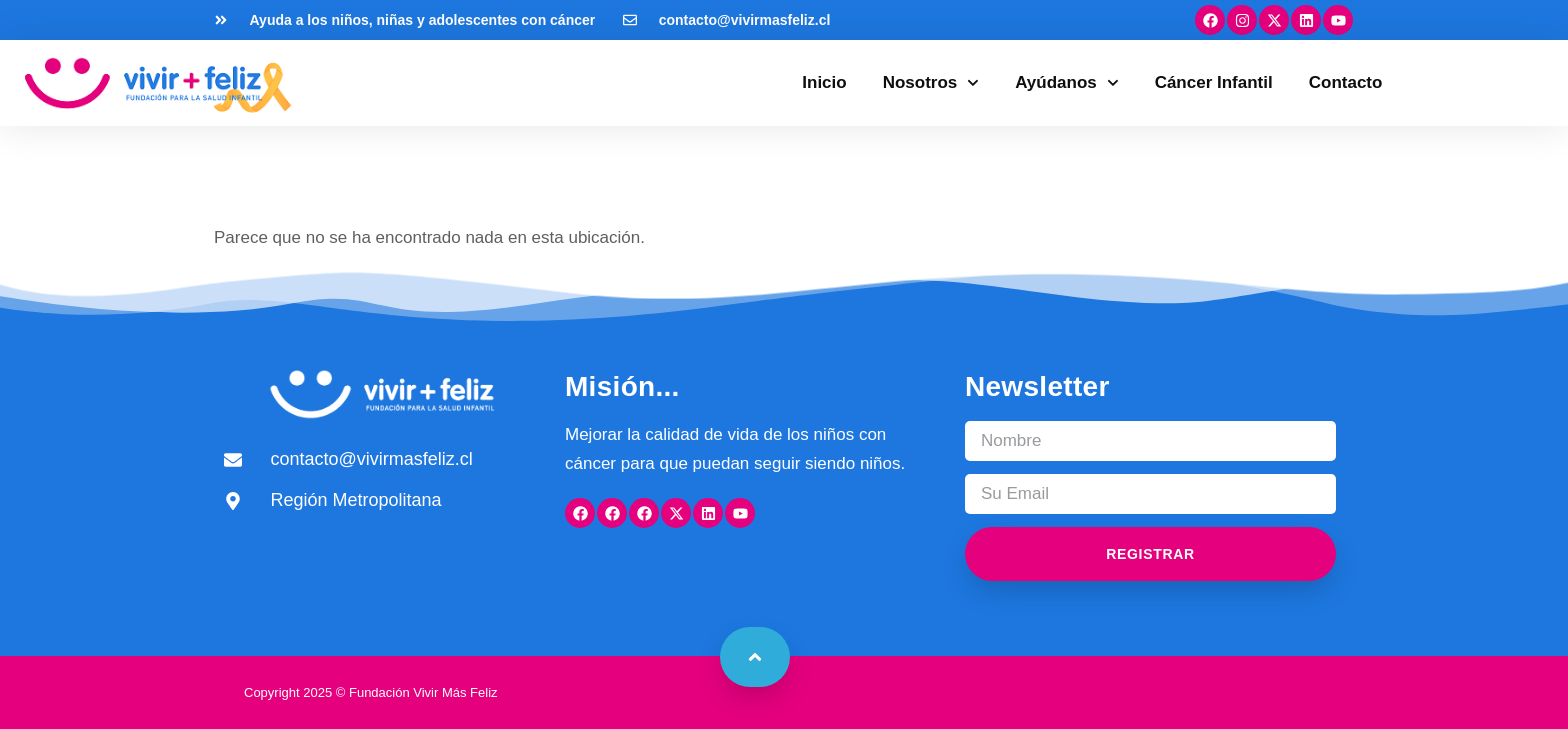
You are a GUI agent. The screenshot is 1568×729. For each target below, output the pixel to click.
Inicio (824, 82)
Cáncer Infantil (1214, 82)
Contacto (1346, 82)
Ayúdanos (1066, 83)
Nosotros (931, 83)
